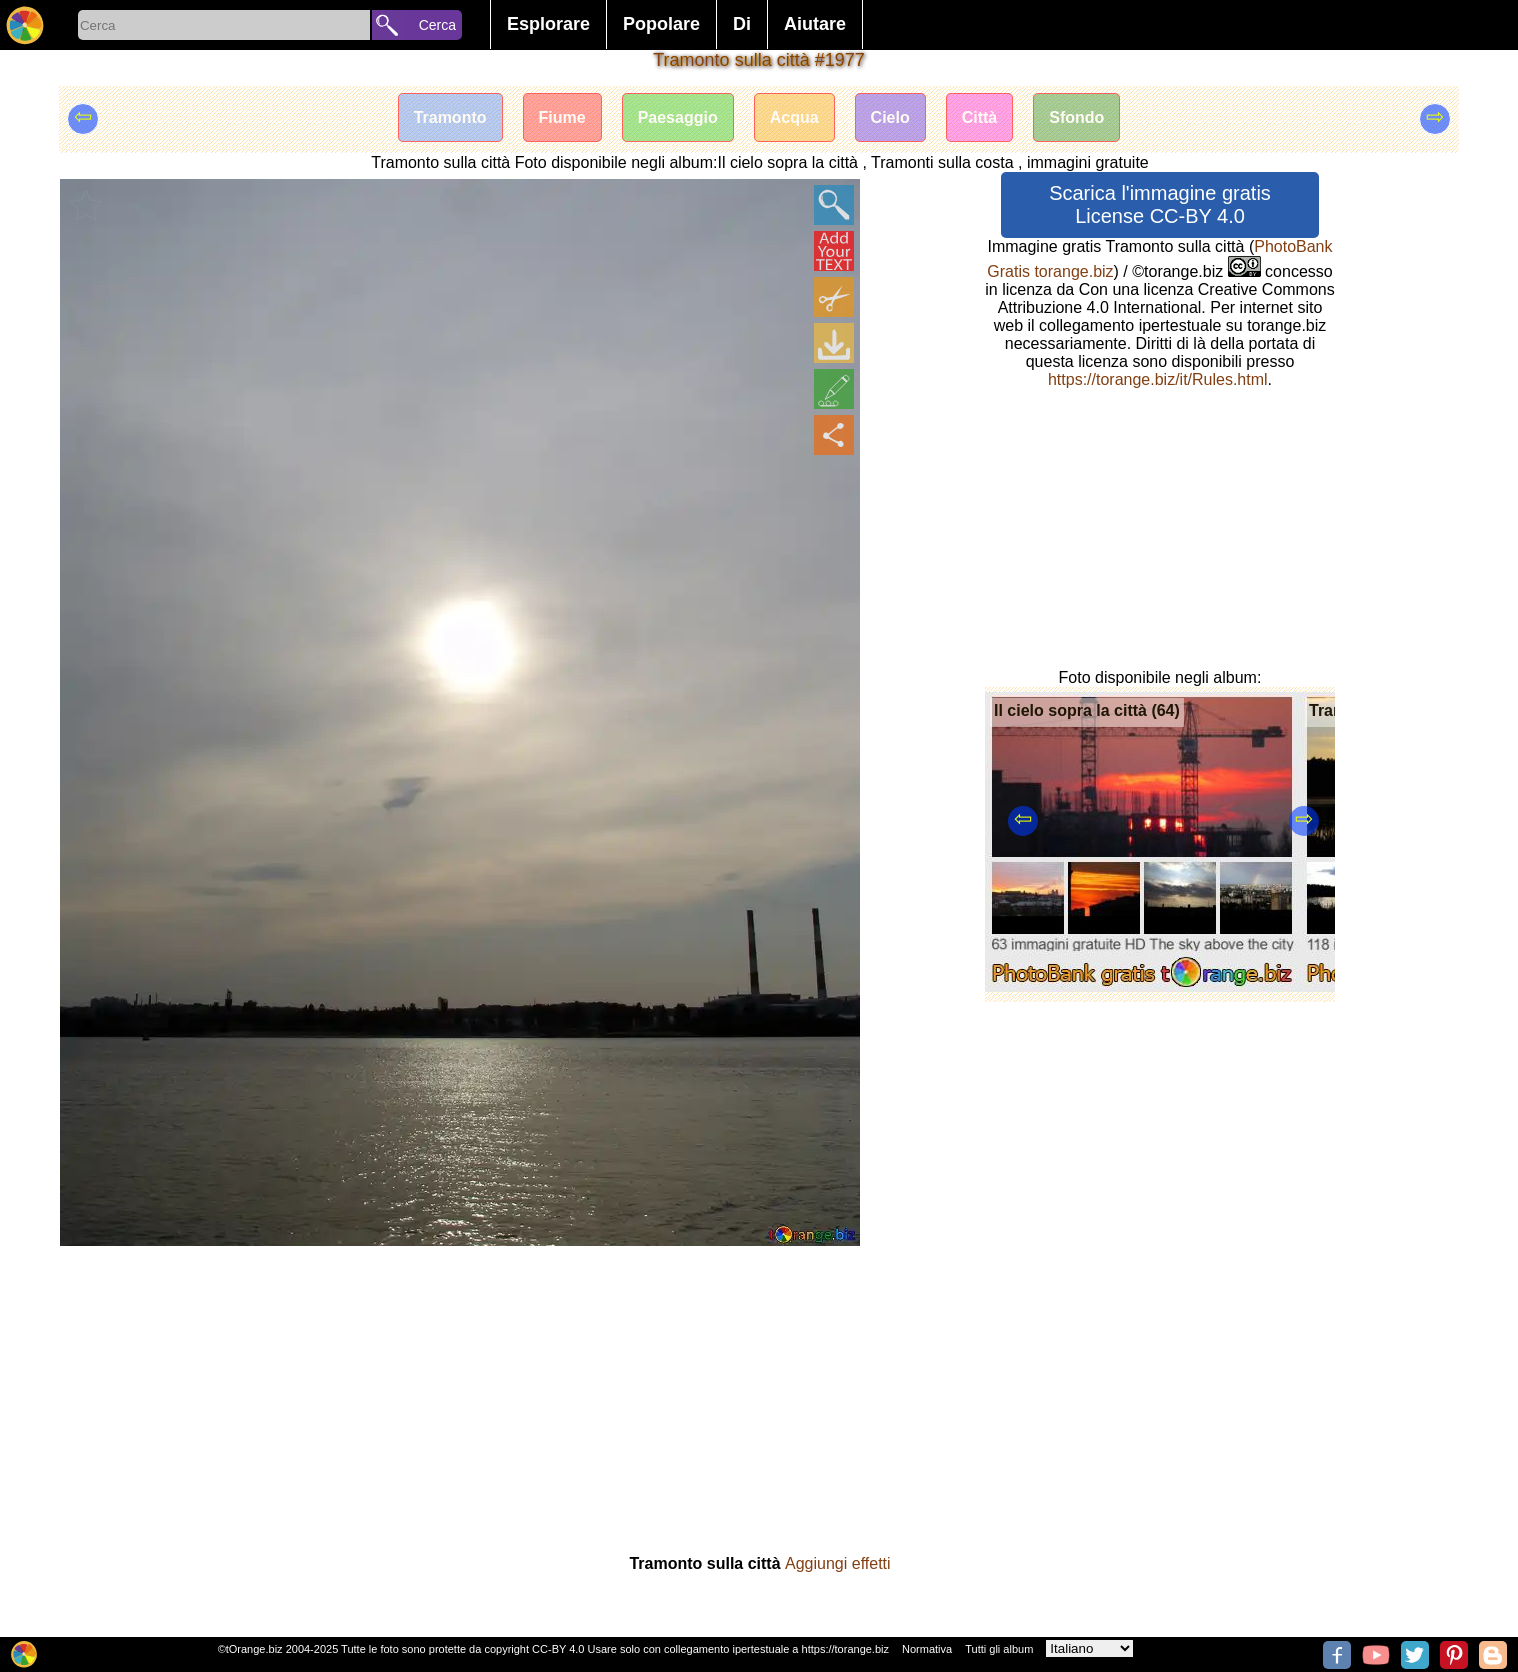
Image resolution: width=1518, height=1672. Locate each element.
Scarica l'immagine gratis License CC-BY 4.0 (1160, 204)
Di (742, 24)
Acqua (794, 117)
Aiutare (815, 24)
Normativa (927, 1649)
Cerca (437, 25)
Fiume (562, 117)
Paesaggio (678, 117)
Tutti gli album (999, 1649)
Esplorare (548, 24)
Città (980, 117)
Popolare (661, 24)
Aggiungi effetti (838, 1563)
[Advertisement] (1160, 529)
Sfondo (1076, 117)
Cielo (890, 117)
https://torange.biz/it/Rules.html (1158, 379)
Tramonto (450, 117)
